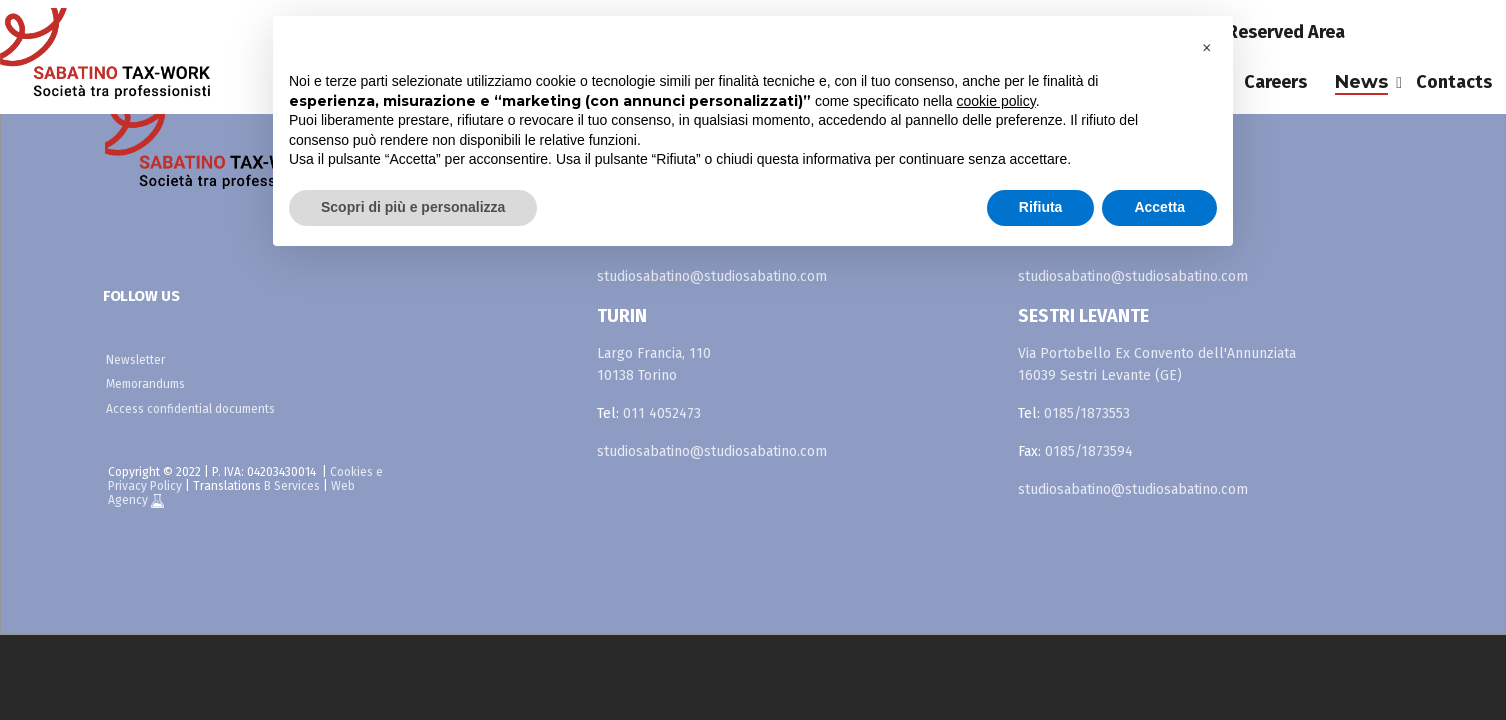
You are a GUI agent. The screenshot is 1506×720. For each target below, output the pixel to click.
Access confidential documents (190, 409)
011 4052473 (662, 413)
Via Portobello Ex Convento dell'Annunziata (1157, 353)
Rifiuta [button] (1041, 207)
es (1433, 32)
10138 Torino (637, 375)
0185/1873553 (1087, 413)
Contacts (1454, 82)
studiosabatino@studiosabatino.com (712, 276)
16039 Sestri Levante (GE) (1100, 375)
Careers (1275, 82)
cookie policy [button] (996, 101)
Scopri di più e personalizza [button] (413, 207)
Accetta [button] (1159, 207)
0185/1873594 (1089, 451)
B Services (292, 486)
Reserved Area (1286, 32)
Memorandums (145, 384)
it (1387, 32)
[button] (1207, 48)
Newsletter (135, 360)
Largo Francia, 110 (654, 353)
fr (1482, 32)
